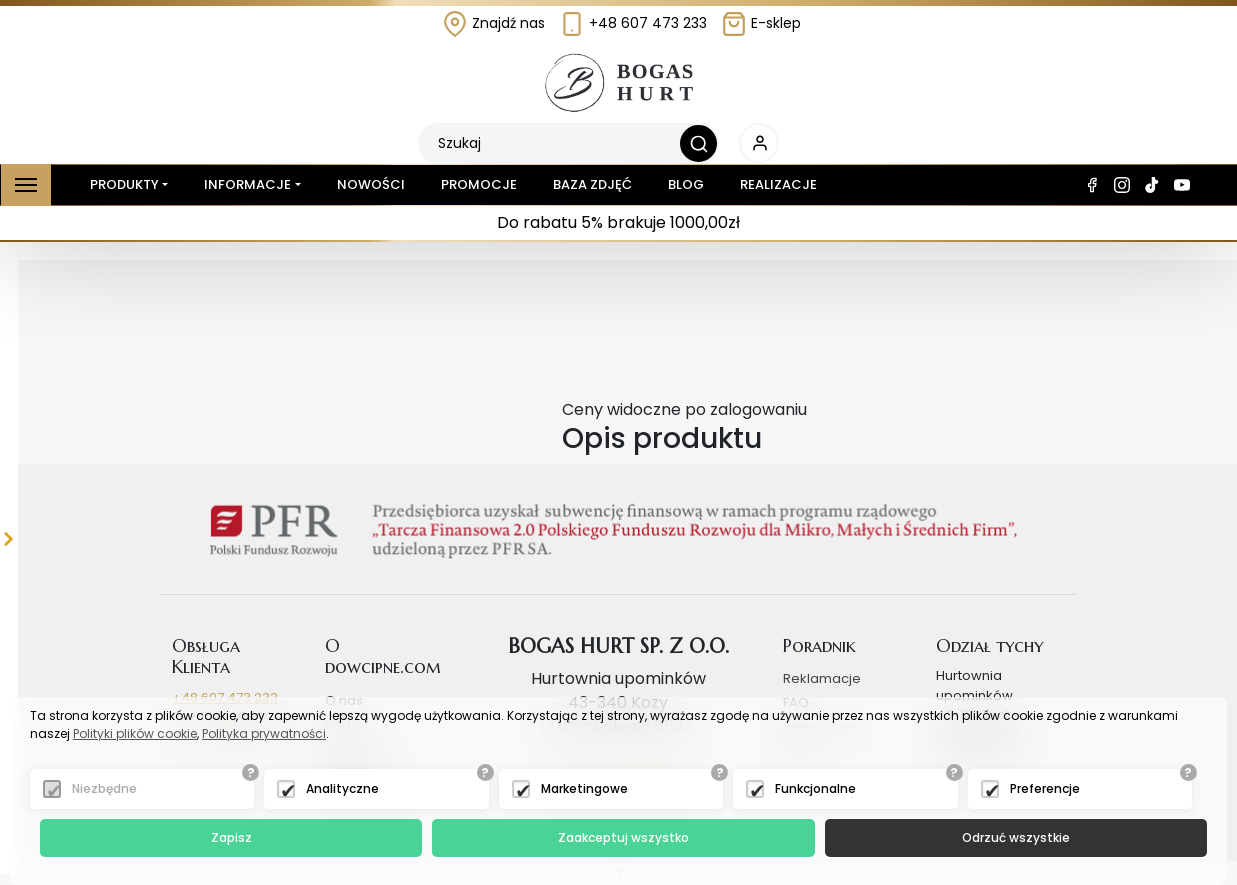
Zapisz (231, 837)
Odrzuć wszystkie (1016, 837)
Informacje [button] (247, 184)
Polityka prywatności (264, 733)
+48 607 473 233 (633, 23)
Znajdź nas (493, 23)
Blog (686, 184)
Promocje (479, 184)
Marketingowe (584, 788)
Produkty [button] (120, 185)
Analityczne (342, 788)
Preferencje (1045, 788)
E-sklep (761, 23)
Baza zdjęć (592, 184)
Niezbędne (104, 788)
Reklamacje (822, 678)
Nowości (371, 184)
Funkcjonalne (815, 788)
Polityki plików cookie (135, 733)
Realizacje (778, 184)
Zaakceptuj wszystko (623, 837)
